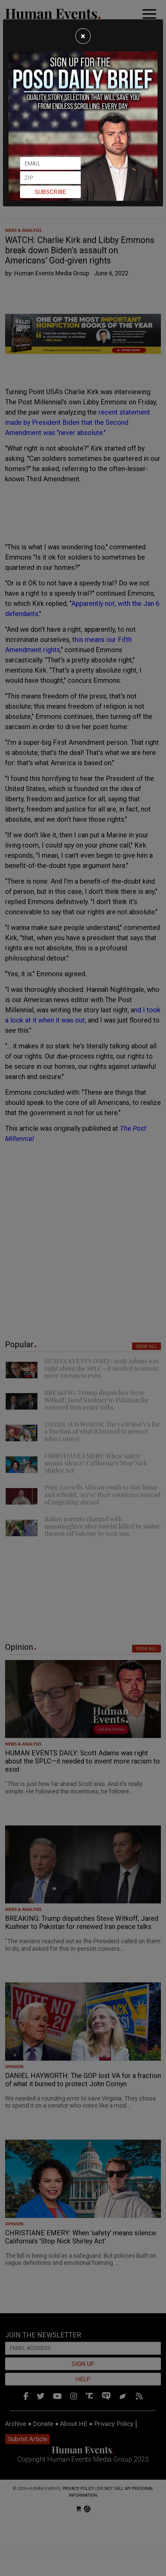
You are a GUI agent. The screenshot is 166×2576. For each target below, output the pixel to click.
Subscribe (50, 191)
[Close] (83, 36)
